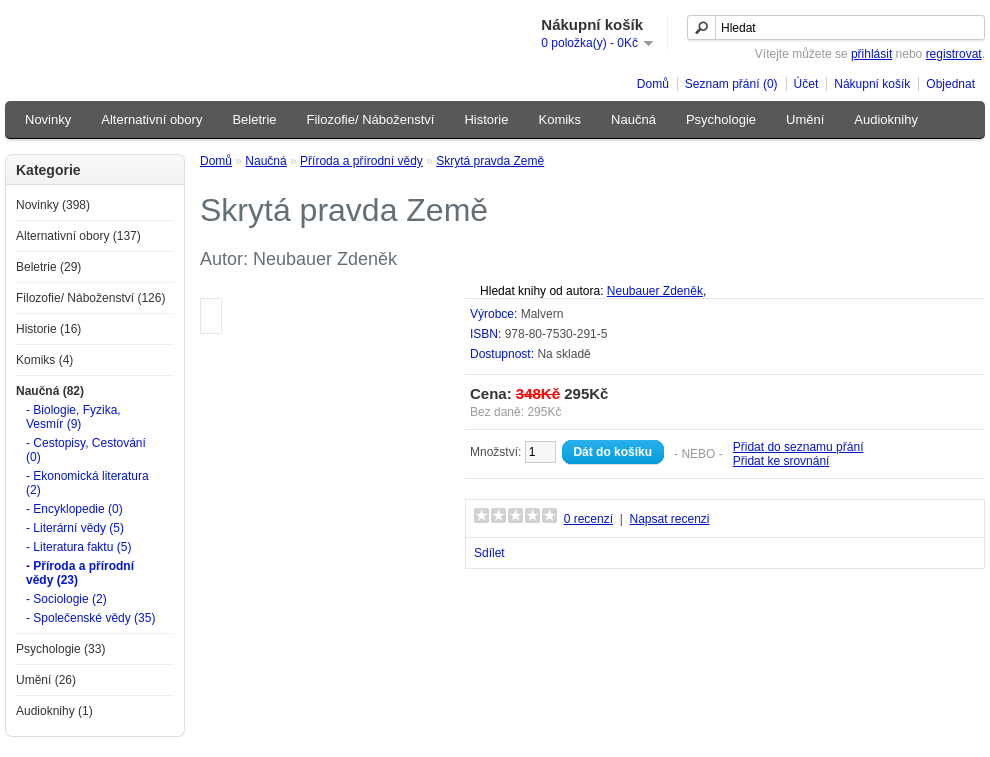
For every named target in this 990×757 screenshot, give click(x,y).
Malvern (542, 314)
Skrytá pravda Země (490, 161)
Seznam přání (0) (731, 84)
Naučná (633, 119)
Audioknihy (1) (54, 711)
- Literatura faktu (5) (78, 547)
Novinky (48, 119)
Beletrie (254, 119)
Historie (486, 119)
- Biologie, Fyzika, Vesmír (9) (73, 417)
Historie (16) (48, 329)
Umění (805, 119)
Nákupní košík (872, 84)
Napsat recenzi (669, 519)
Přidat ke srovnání (781, 461)
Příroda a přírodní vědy (361, 161)
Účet (806, 84)
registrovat (954, 54)
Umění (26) (46, 680)
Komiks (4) (44, 360)
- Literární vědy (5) (75, 528)
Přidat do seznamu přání (798, 447)
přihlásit (871, 54)
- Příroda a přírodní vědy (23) (80, 573)
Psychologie (721, 119)
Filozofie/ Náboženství (371, 119)
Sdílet (489, 553)
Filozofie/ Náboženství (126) (90, 298)
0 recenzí (588, 519)
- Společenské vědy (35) (90, 618)
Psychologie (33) (60, 649)
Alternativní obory (151, 119)
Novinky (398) (53, 205)
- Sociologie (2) (66, 599)
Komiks (559, 119)
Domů (653, 84)
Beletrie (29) (48, 267)
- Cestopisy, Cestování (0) (86, 450)
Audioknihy (886, 119)
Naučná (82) (50, 391)
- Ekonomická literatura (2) (87, 483)
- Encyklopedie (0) (74, 509)
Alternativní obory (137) (78, 236)
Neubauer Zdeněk (655, 291)
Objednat (950, 84)
